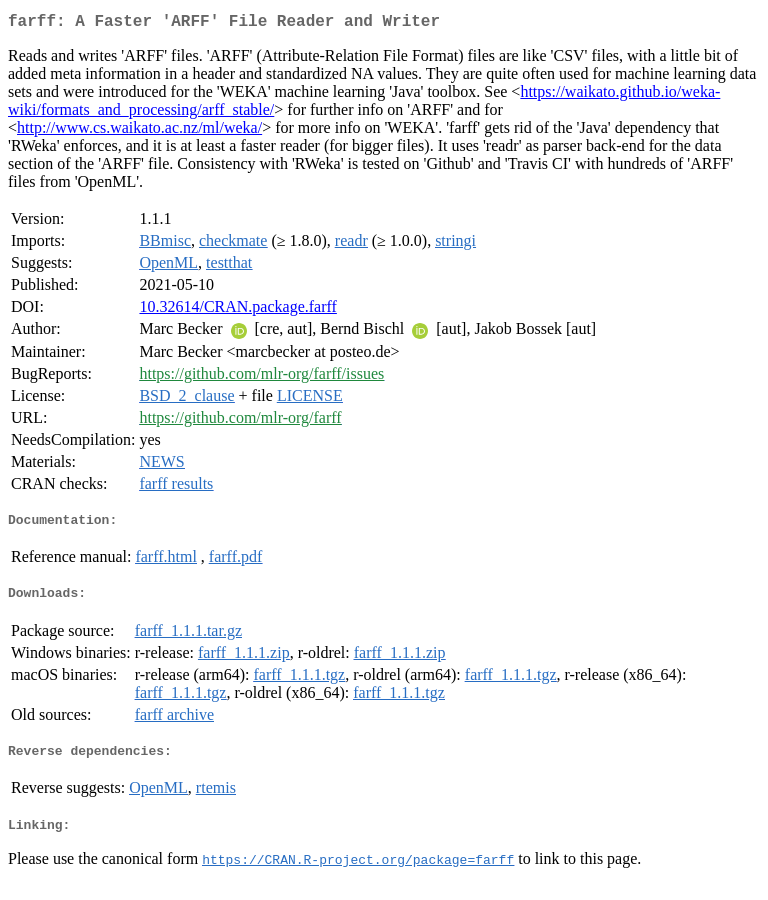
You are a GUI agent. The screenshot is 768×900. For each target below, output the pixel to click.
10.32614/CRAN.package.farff (237, 310)
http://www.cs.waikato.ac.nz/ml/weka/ (139, 131)
